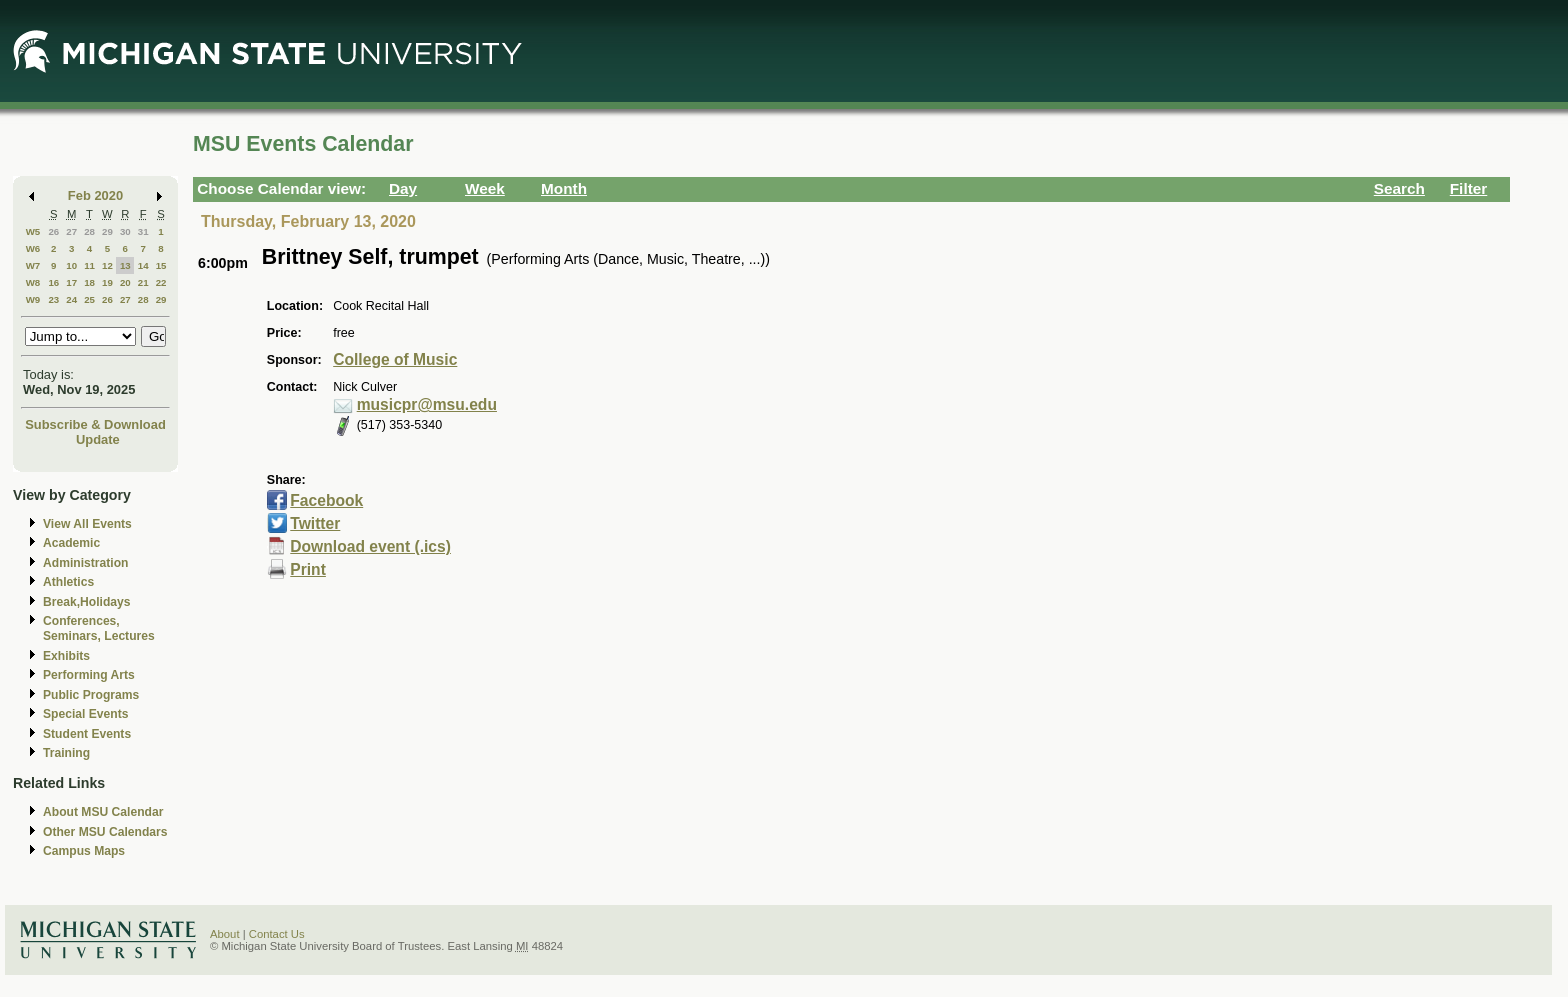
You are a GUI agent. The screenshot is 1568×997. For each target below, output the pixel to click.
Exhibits (66, 656)
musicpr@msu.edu (427, 404)
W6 (33, 248)
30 (125, 231)
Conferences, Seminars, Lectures (99, 628)
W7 (33, 265)
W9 (33, 299)
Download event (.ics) (370, 546)
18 (89, 282)
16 (53, 282)
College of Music (395, 359)
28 (89, 231)
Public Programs (91, 695)
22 (161, 282)
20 (125, 282)
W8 (33, 282)
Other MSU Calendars (105, 832)
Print (308, 569)
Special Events (85, 714)
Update (98, 439)
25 (89, 299)
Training (66, 753)
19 (107, 282)
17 (71, 282)
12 (107, 265)
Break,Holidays (87, 602)
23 (53, 299)
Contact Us (277, 934)
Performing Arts (89, 675)
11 (89, 265)
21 (143, 282)
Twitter (315, 523)
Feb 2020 (95, 195)
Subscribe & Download (95, 424)
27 (71, 231)
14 (143, 265)
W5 (33, 231)
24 (71, 299)
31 (143, 231)
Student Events (87, 734)
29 (107, 231)
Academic (71, 543)
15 (161, 265)
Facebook (326, 500)
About (225, 934)
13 (125, 265)
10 (71, 265)
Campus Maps (84, 851)
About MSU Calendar (103, 812)
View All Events (87, 524)
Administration (85, 563)
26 (53, 231)
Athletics (68, 582)
